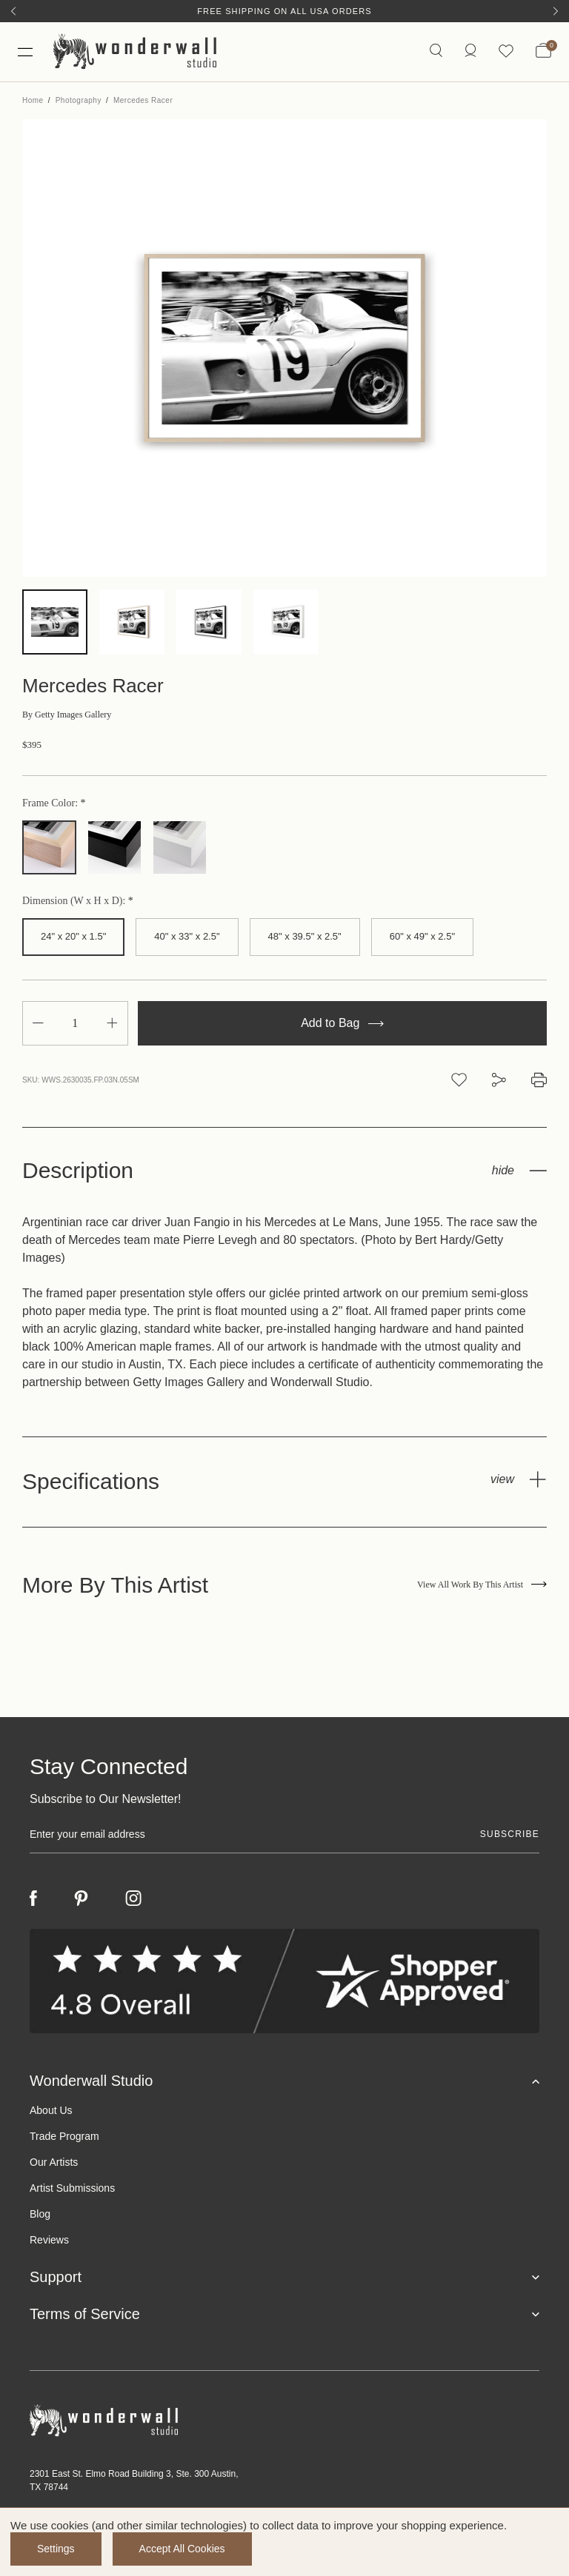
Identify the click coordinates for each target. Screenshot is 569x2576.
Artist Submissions (72, 2188)
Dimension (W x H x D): (75, 901)
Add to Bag (342, 1023)
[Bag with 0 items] (543, 51)
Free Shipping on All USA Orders (284, 11)
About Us (51, 2110)
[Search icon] (436, 51)
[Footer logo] (284, 2421)
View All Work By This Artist (482, 1584)
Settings (56, 2549)
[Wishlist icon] (506, 51)
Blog (40, 2214)
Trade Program (64, 2136)
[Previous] (13, 11)
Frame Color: (51, 803)
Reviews (49, 2240)
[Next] (556, 11)
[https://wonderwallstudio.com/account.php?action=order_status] (470, 51)
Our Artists (54, 2162)
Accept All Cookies (182, 2549)
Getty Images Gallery (66, 714)
